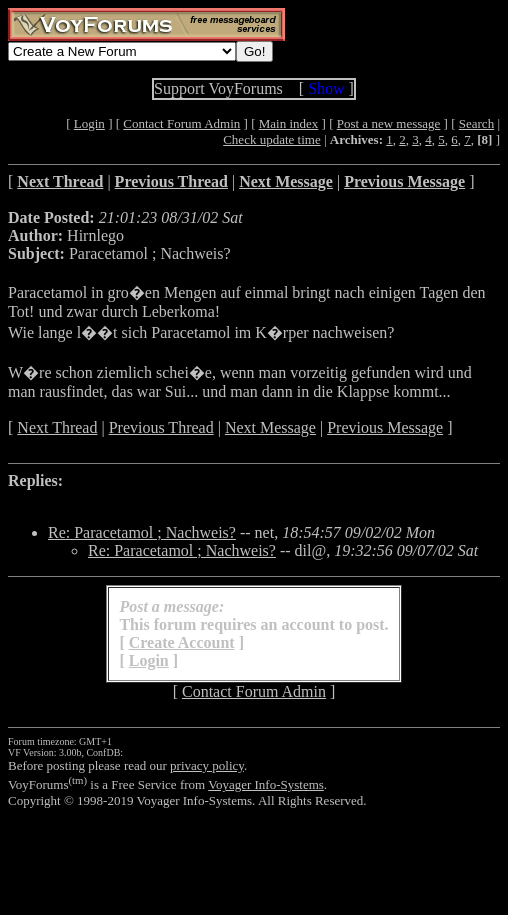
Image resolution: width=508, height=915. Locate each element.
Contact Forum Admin (181, 123)
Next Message (270, 427)
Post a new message (389, 123)
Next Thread (57, 427)
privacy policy (207, 765)
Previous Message (385, 427)
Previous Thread (161, 427)
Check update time (271, 139)
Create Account (182, 642)
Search (476, 123)
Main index (289, 123)
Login (89, 123)
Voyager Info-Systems (266, 784)
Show (326, 88)
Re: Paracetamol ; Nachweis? (142, 532)
